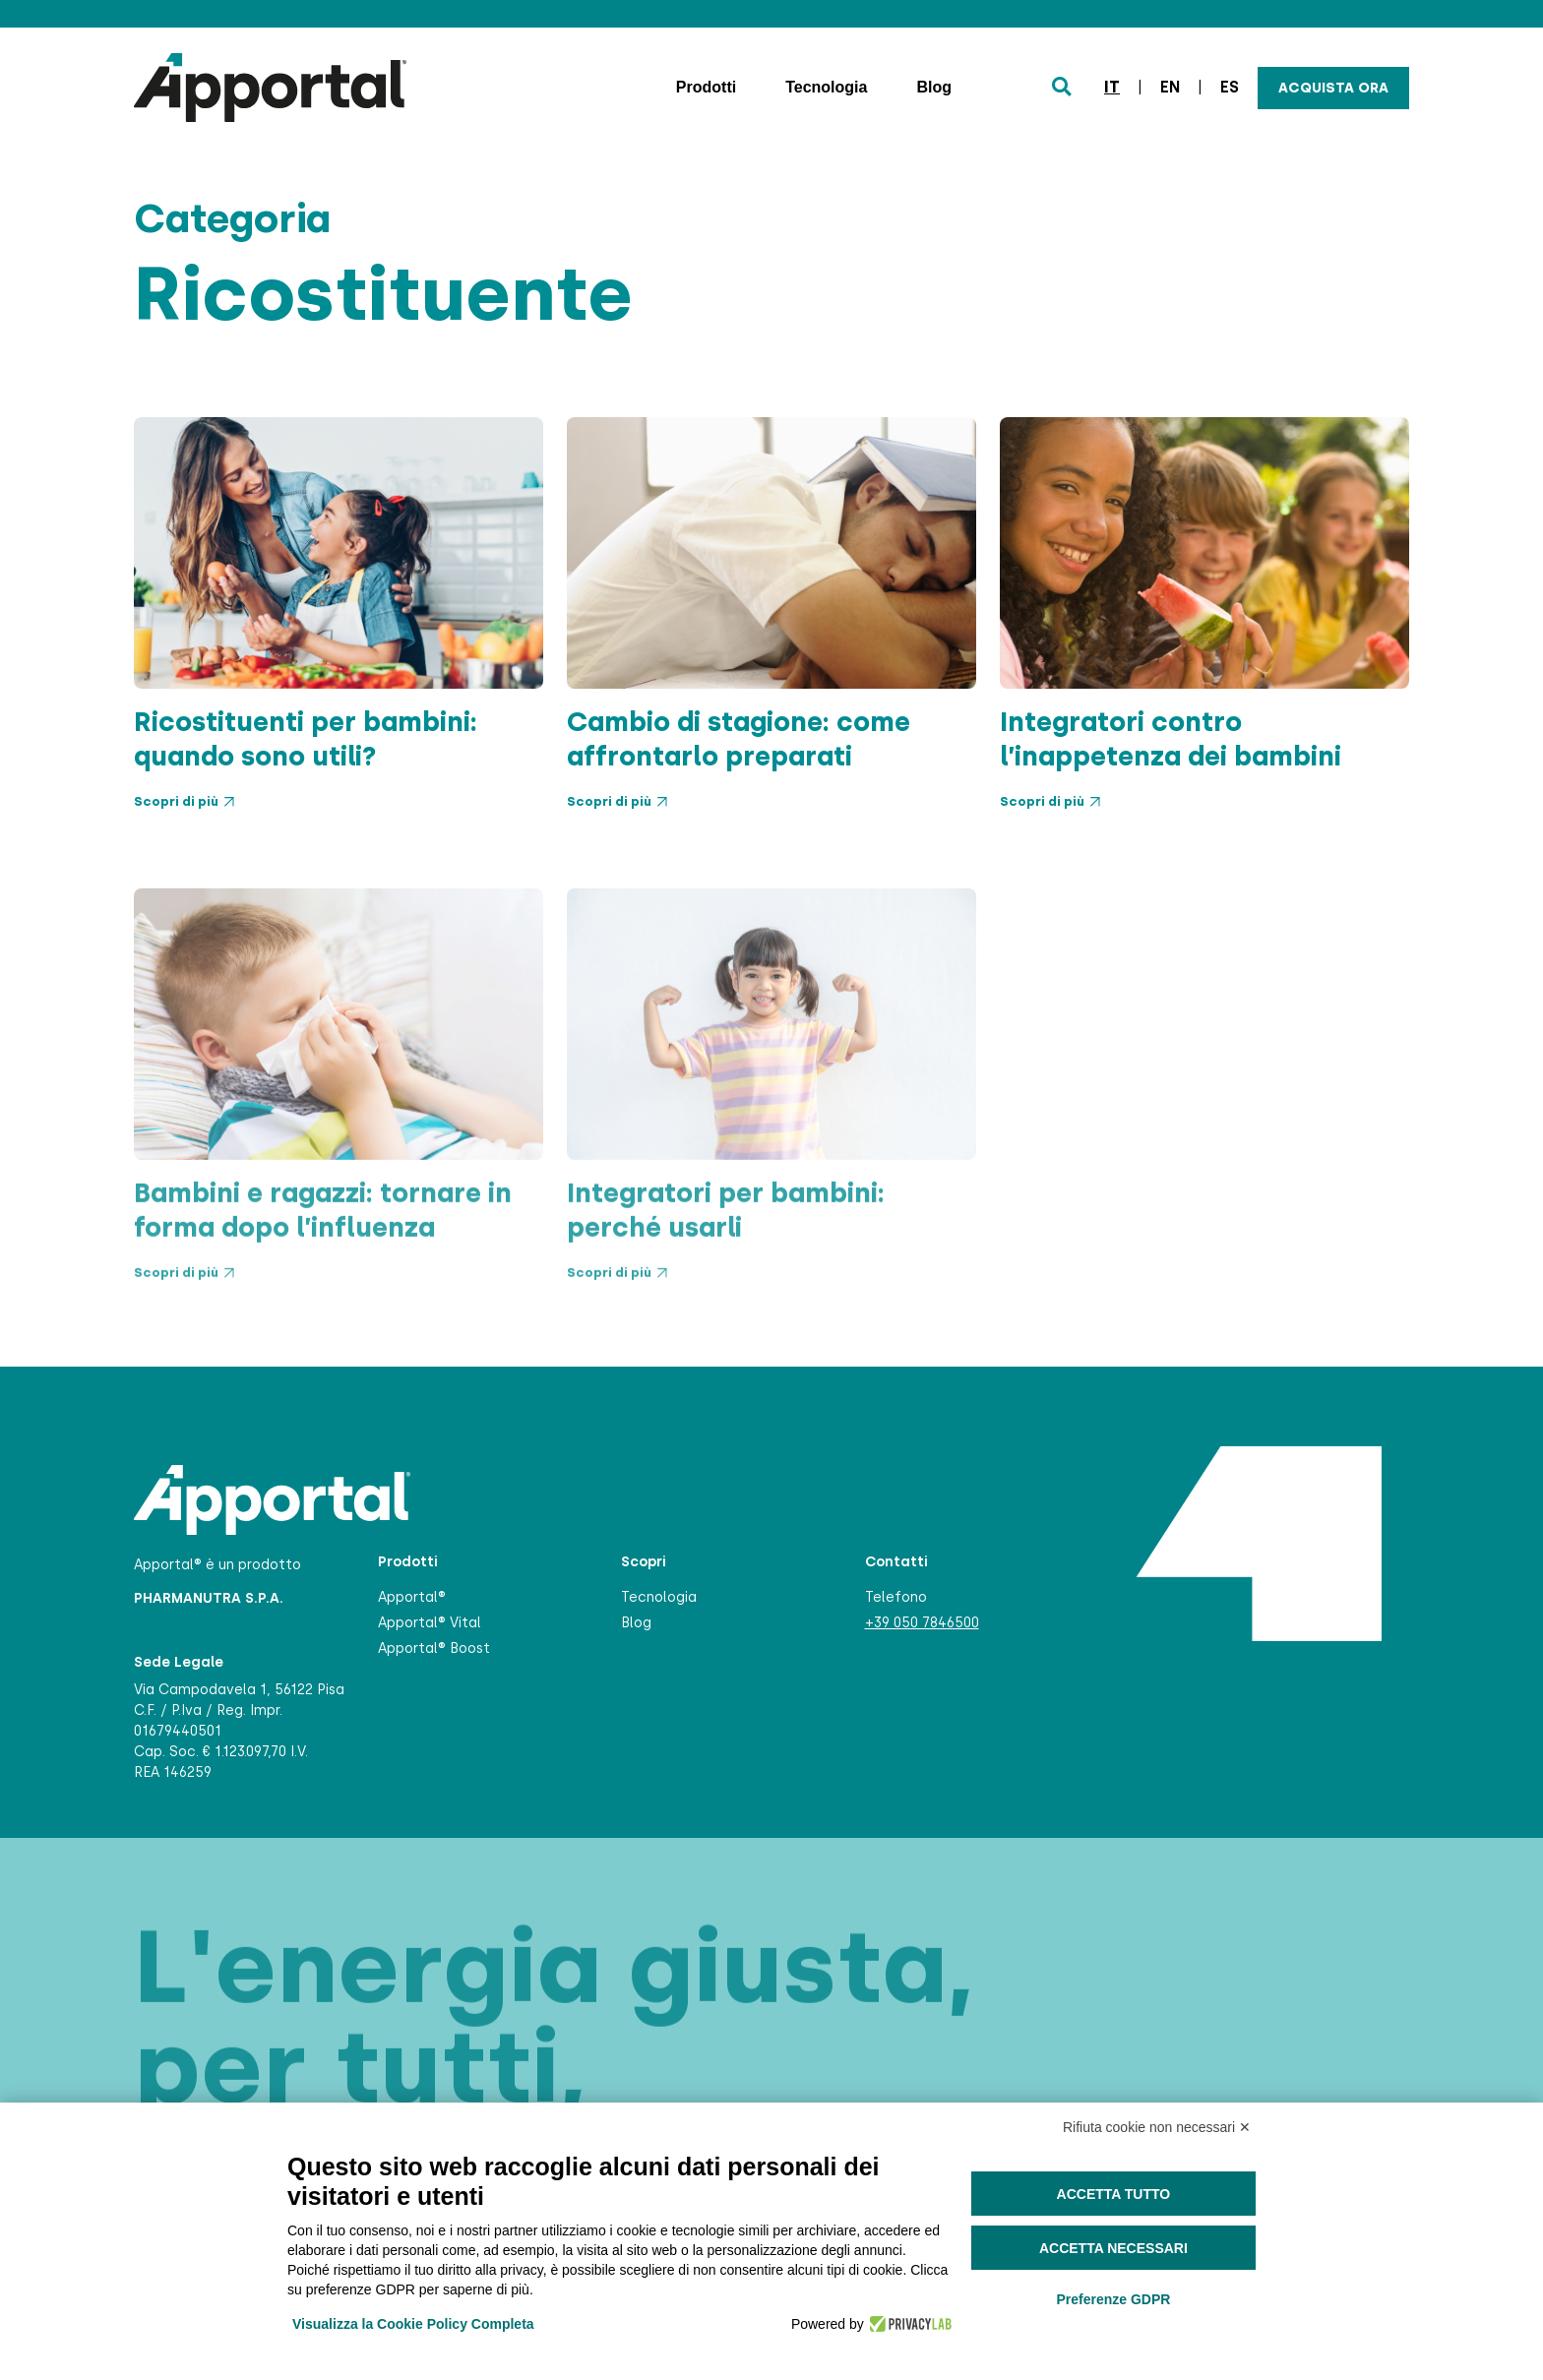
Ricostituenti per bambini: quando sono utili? (305, 738)
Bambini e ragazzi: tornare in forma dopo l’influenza (323, 1285)
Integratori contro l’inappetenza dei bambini (1170, 738)
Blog (934, 87)
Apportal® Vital (429, 1623)
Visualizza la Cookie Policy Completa (413, 2324)
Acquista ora (1333, 88)
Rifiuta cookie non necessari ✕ (1157, 2127)
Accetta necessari (1113, 2248)
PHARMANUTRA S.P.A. (208, 1598)
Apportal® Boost (434, 1648)
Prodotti (706, 87)
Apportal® (412, 1597)
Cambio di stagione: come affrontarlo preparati (738, 738)
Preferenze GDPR (1113, 2299)
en (1170, 87)
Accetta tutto (1114, 2194)
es (1229, 87)
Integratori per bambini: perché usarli (726, 1285)
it (1112, 87)
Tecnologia (826, 87)
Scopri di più (184, 801)
